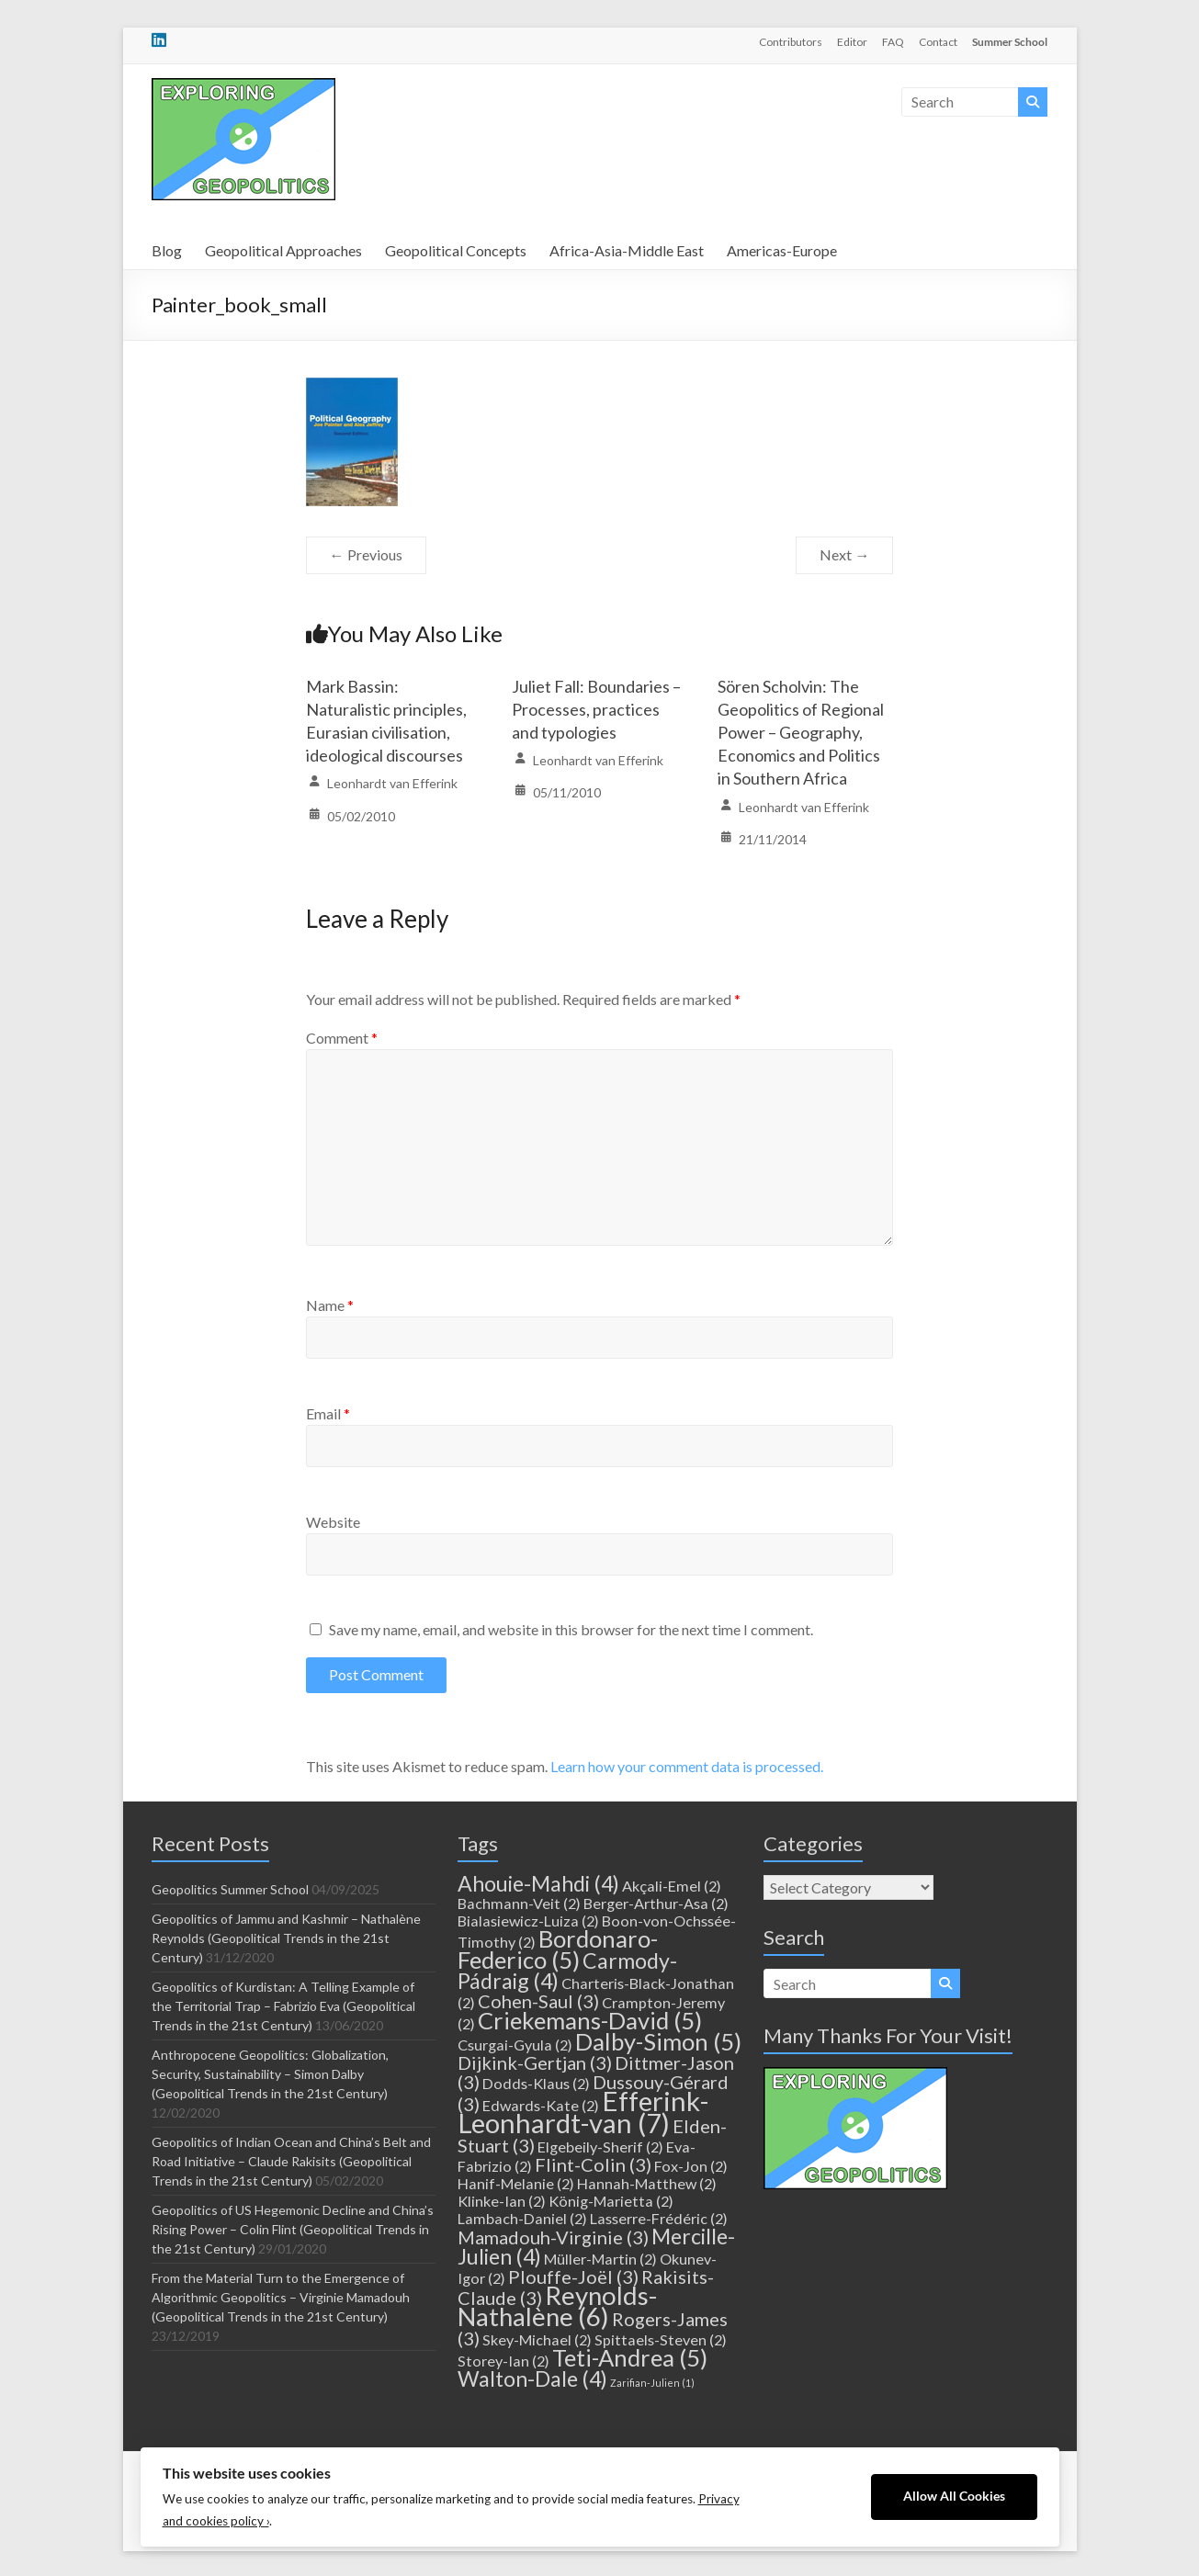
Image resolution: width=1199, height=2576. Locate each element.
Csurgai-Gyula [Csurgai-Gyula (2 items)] (515, 2044)
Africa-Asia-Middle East (626, 250)
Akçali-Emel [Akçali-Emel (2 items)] (671, 1885)
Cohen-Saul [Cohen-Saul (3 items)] (538, 2001)
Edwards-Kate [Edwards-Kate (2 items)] (540, 2105)
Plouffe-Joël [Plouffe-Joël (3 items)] (573, 2276)
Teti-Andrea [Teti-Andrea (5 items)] (629, 2357)
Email (328, 1413)
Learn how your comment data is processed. (686, 1766)
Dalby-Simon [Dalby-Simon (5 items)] (658, 2041)
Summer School (1009, 42)
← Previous (366, 554)
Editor (852, 42)
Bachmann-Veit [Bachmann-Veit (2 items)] (519, 1903)
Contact (938, 42)
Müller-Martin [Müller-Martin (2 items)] (600, 2258)
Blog (167, 250)
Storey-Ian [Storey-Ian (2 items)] (503, 2360)
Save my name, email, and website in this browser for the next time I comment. (571, 1629)
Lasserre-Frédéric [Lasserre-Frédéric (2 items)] (659, 2218)
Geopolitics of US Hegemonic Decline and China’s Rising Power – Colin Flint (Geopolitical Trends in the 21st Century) (293, 2229)
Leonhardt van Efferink (392, 783)
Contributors (790, 42)
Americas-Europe (782, 250)
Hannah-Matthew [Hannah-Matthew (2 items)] (647, 2183)
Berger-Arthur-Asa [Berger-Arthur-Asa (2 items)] (656, 1903)
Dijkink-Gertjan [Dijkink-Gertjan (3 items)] (535, 2062)
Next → (844, 554)
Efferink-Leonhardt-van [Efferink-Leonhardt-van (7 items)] (583, 2112)
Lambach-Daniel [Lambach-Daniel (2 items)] (522, 2218)
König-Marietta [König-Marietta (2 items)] (611, 2200)
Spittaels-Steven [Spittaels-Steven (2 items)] (660, 2339)
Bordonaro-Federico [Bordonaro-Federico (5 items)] (558, 1949)
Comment (342, 1037)
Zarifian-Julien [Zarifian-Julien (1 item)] (652, 2383)
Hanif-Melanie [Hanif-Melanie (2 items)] (516, 2183)
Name (330, 1305)
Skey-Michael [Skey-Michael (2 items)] (537, 2339)
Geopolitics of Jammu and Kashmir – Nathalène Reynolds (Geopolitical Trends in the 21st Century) (286, 1938)
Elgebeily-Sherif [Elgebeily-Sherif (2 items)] (600, 2146)
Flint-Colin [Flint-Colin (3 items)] (593, 2164)
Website (333, 1522)
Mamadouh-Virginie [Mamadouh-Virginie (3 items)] (553, 2237)
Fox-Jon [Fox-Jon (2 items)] (691, 2166)
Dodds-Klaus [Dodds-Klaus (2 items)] (536, 2083)
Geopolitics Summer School (230, 1889)
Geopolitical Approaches (283, 250)
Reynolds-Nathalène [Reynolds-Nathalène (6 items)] (557, 2306)
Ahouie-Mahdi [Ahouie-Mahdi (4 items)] (538, 1883)
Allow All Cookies (954, 2496)
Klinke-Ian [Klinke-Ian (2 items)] (502, 2200)
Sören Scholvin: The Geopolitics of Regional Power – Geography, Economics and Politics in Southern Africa (801, 732)
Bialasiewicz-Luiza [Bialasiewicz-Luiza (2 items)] (528, 1920)
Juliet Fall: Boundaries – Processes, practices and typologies (596, 709)
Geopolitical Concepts (455, 250)
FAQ (893, 42)
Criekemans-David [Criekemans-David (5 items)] (590, 2020)
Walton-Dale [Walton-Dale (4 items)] (532, 2378)
